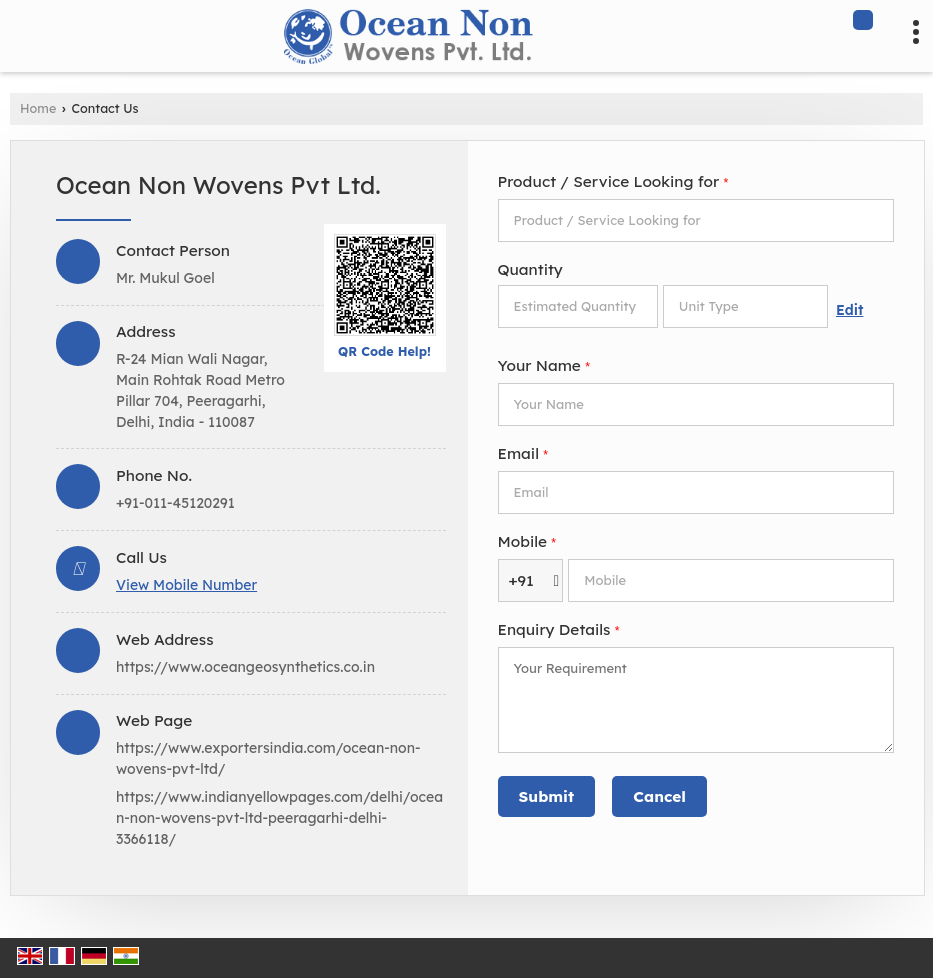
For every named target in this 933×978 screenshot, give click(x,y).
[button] (186, 585)
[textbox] (745, 306)
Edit (849, 309)
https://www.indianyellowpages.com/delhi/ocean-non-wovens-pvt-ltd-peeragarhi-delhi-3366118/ (279, 818)
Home (38, 108)
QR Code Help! (384, 351)
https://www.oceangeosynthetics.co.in (245, 667)
